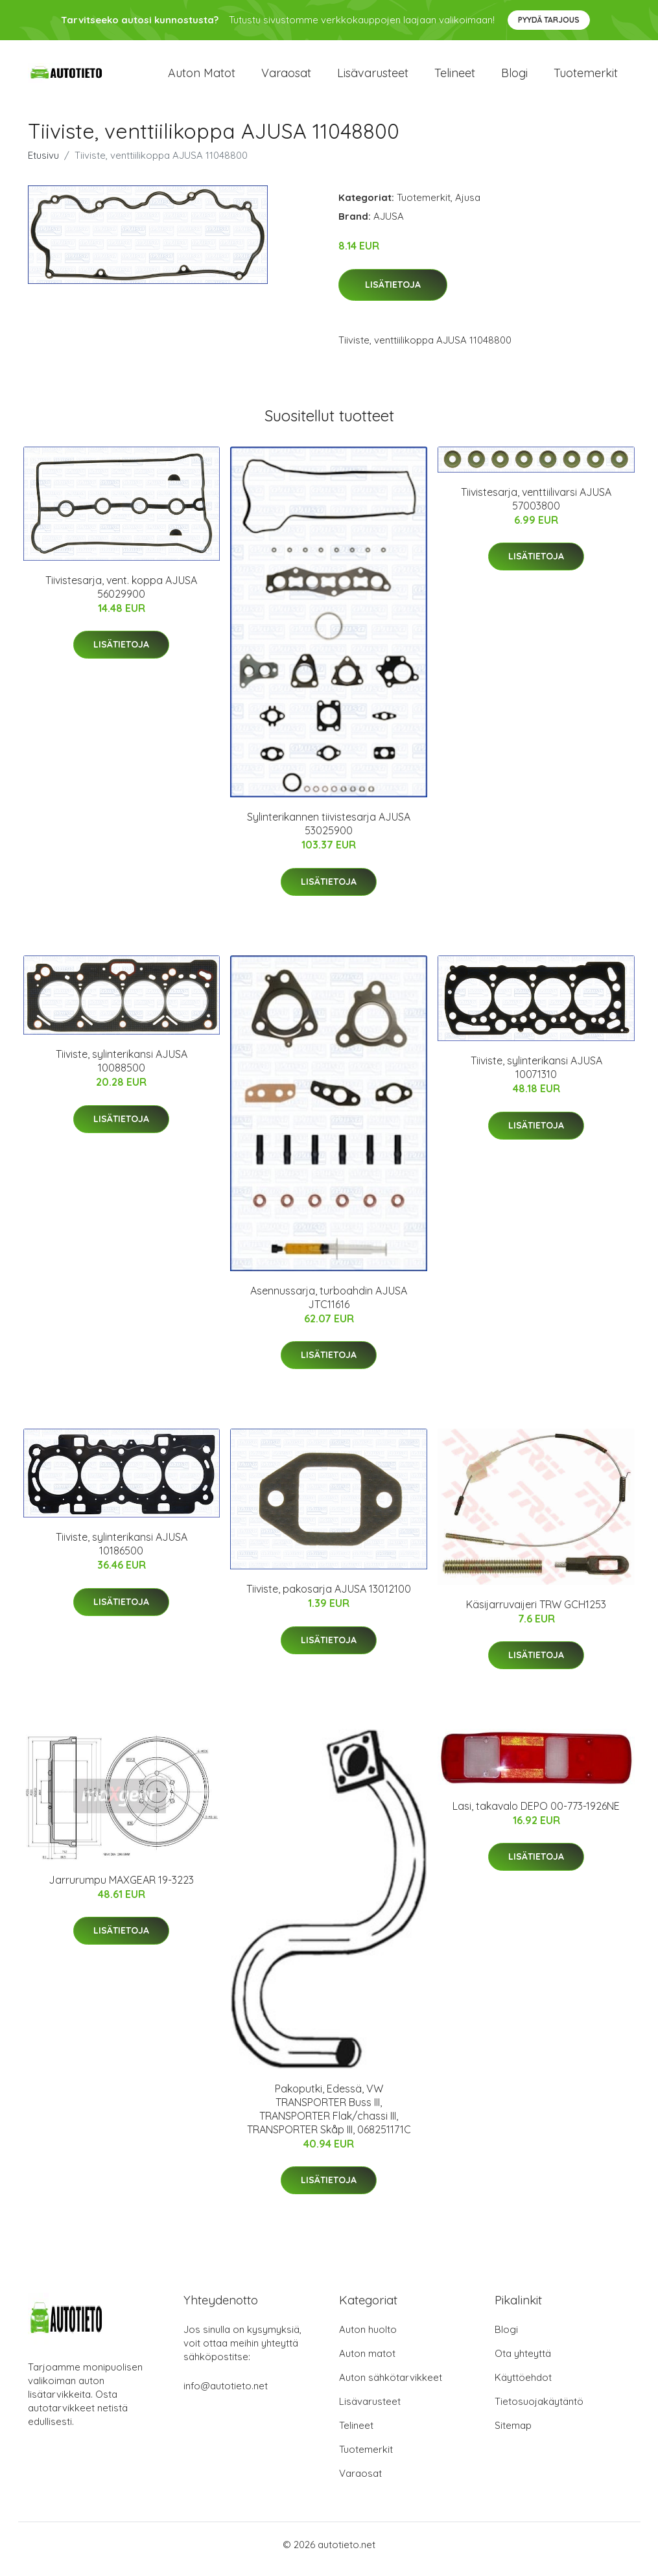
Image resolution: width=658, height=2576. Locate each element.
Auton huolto (368, 2338)
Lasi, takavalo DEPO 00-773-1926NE (536, 1815)
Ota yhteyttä (523, 2362)
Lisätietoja (393, 293)
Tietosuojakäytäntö (539, 2410)
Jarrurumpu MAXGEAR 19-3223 (121, 1888)
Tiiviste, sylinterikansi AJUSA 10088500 (121, 1070)
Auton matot (201, 77)
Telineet (454, 77)
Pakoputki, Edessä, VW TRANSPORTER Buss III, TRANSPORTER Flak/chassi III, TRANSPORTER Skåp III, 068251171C (329, 2118)
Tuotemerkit (586, 77)
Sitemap (513, 2434)
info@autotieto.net (225, 2395)
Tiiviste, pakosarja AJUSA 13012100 (328, 1597)
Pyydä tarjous (549, 20)
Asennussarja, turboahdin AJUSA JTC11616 (328, 1306)
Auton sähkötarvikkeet (390, 2386)
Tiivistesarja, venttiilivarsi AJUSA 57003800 (536, 508)
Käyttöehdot (523, 2386)
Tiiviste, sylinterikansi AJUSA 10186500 (121, 1553)
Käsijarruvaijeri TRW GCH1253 (536, 1613)
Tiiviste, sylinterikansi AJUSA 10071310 (536, 1076)
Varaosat (286, 77)
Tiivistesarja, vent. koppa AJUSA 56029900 (121, 596)
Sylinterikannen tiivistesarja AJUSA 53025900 (328, 833)
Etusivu (43, 164)
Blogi (514, 77)
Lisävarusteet (372, 77)
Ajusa (467, 206)
